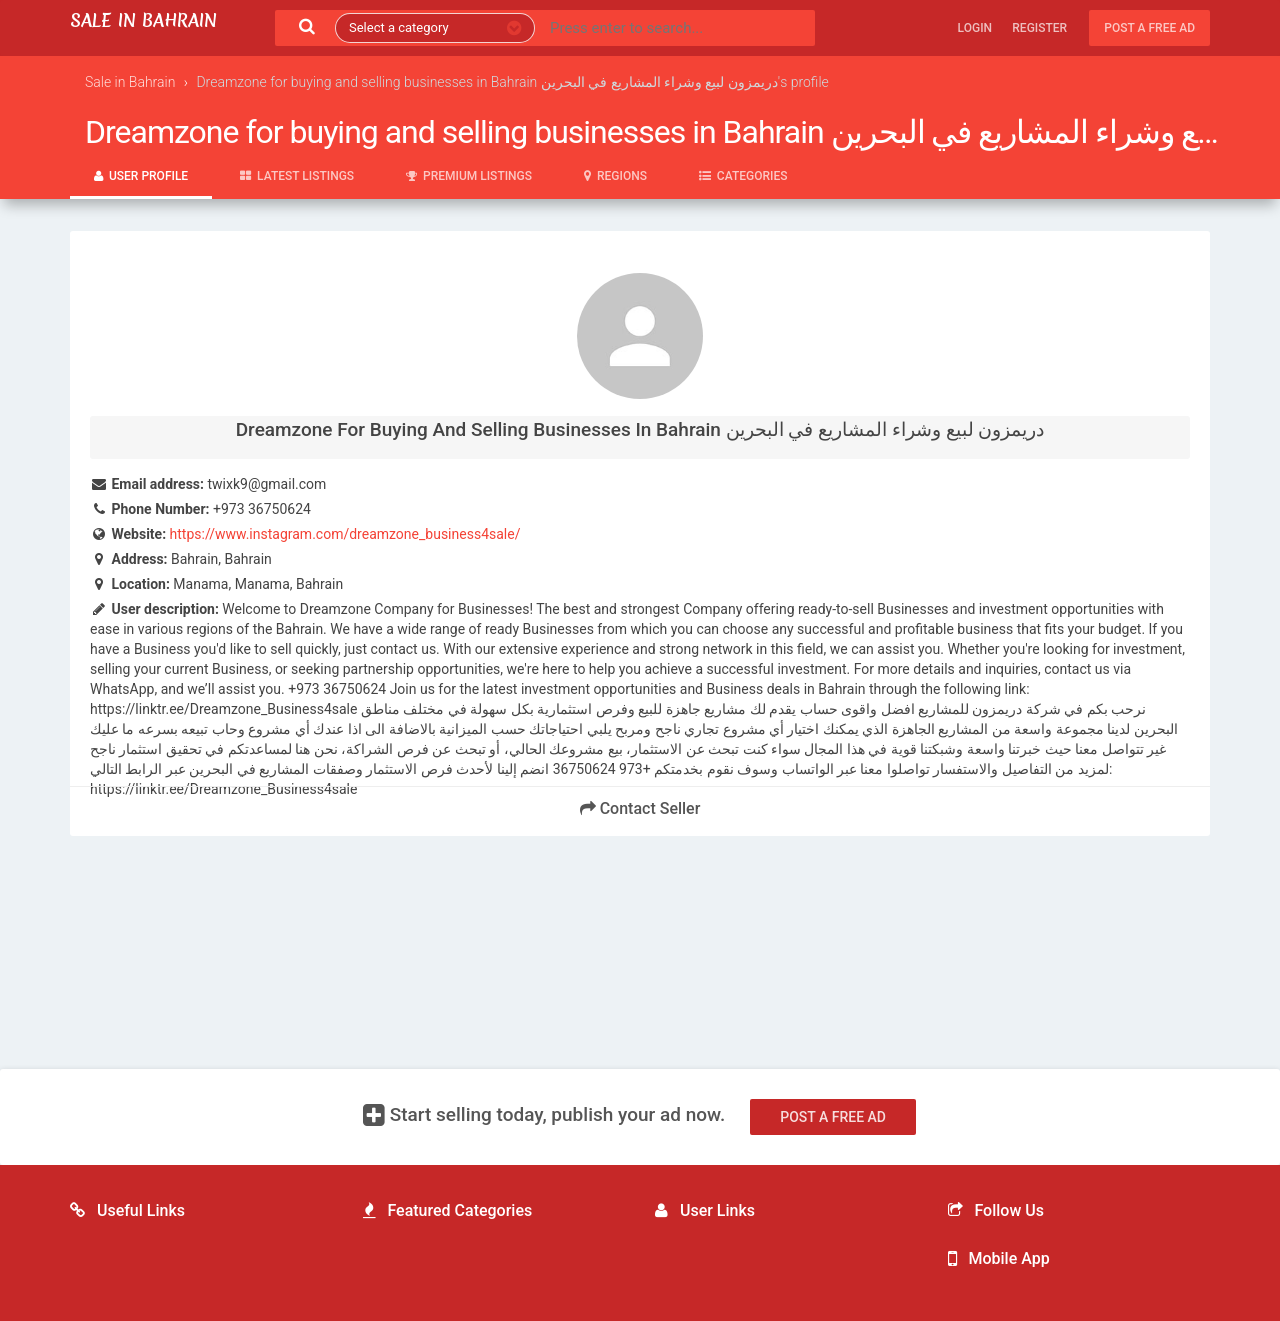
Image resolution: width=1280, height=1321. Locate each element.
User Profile (141, 176)
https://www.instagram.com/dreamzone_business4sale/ (345, 534)
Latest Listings (297, 176)
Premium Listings (469, 176)
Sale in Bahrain (143, 20)
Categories (743, 176)
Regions (615, 176)
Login (975, 28)
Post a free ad (1149, 28)
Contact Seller (640, 808)
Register (1039, 28)
